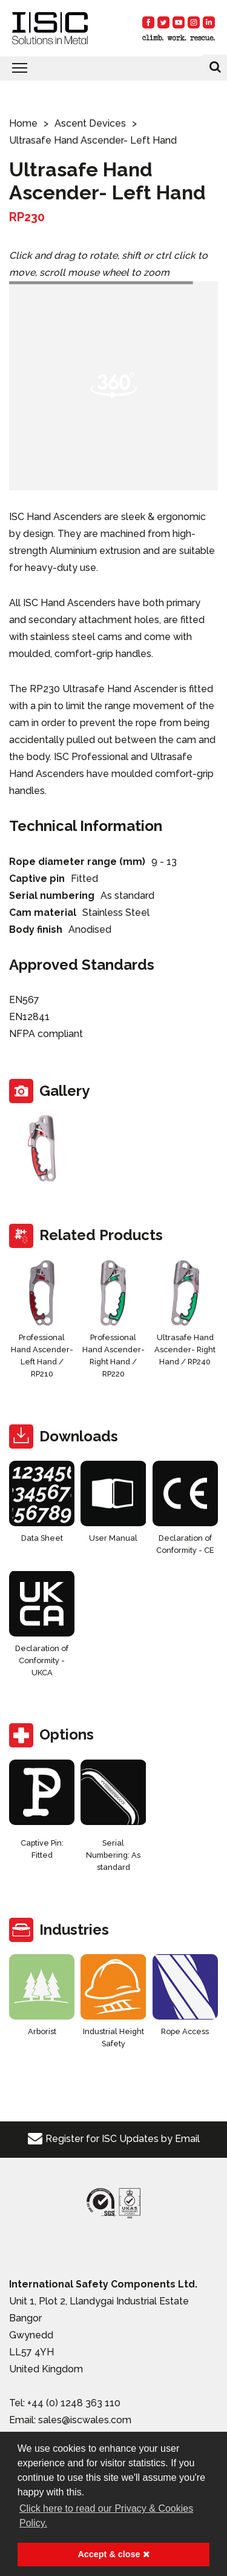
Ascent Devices (90, 123)
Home (23, 123)
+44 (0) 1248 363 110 (73, 2403)
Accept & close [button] (113, 2554)
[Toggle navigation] (113, 68)
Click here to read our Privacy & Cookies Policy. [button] (106, 2515)
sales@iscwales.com (84, 2420)
